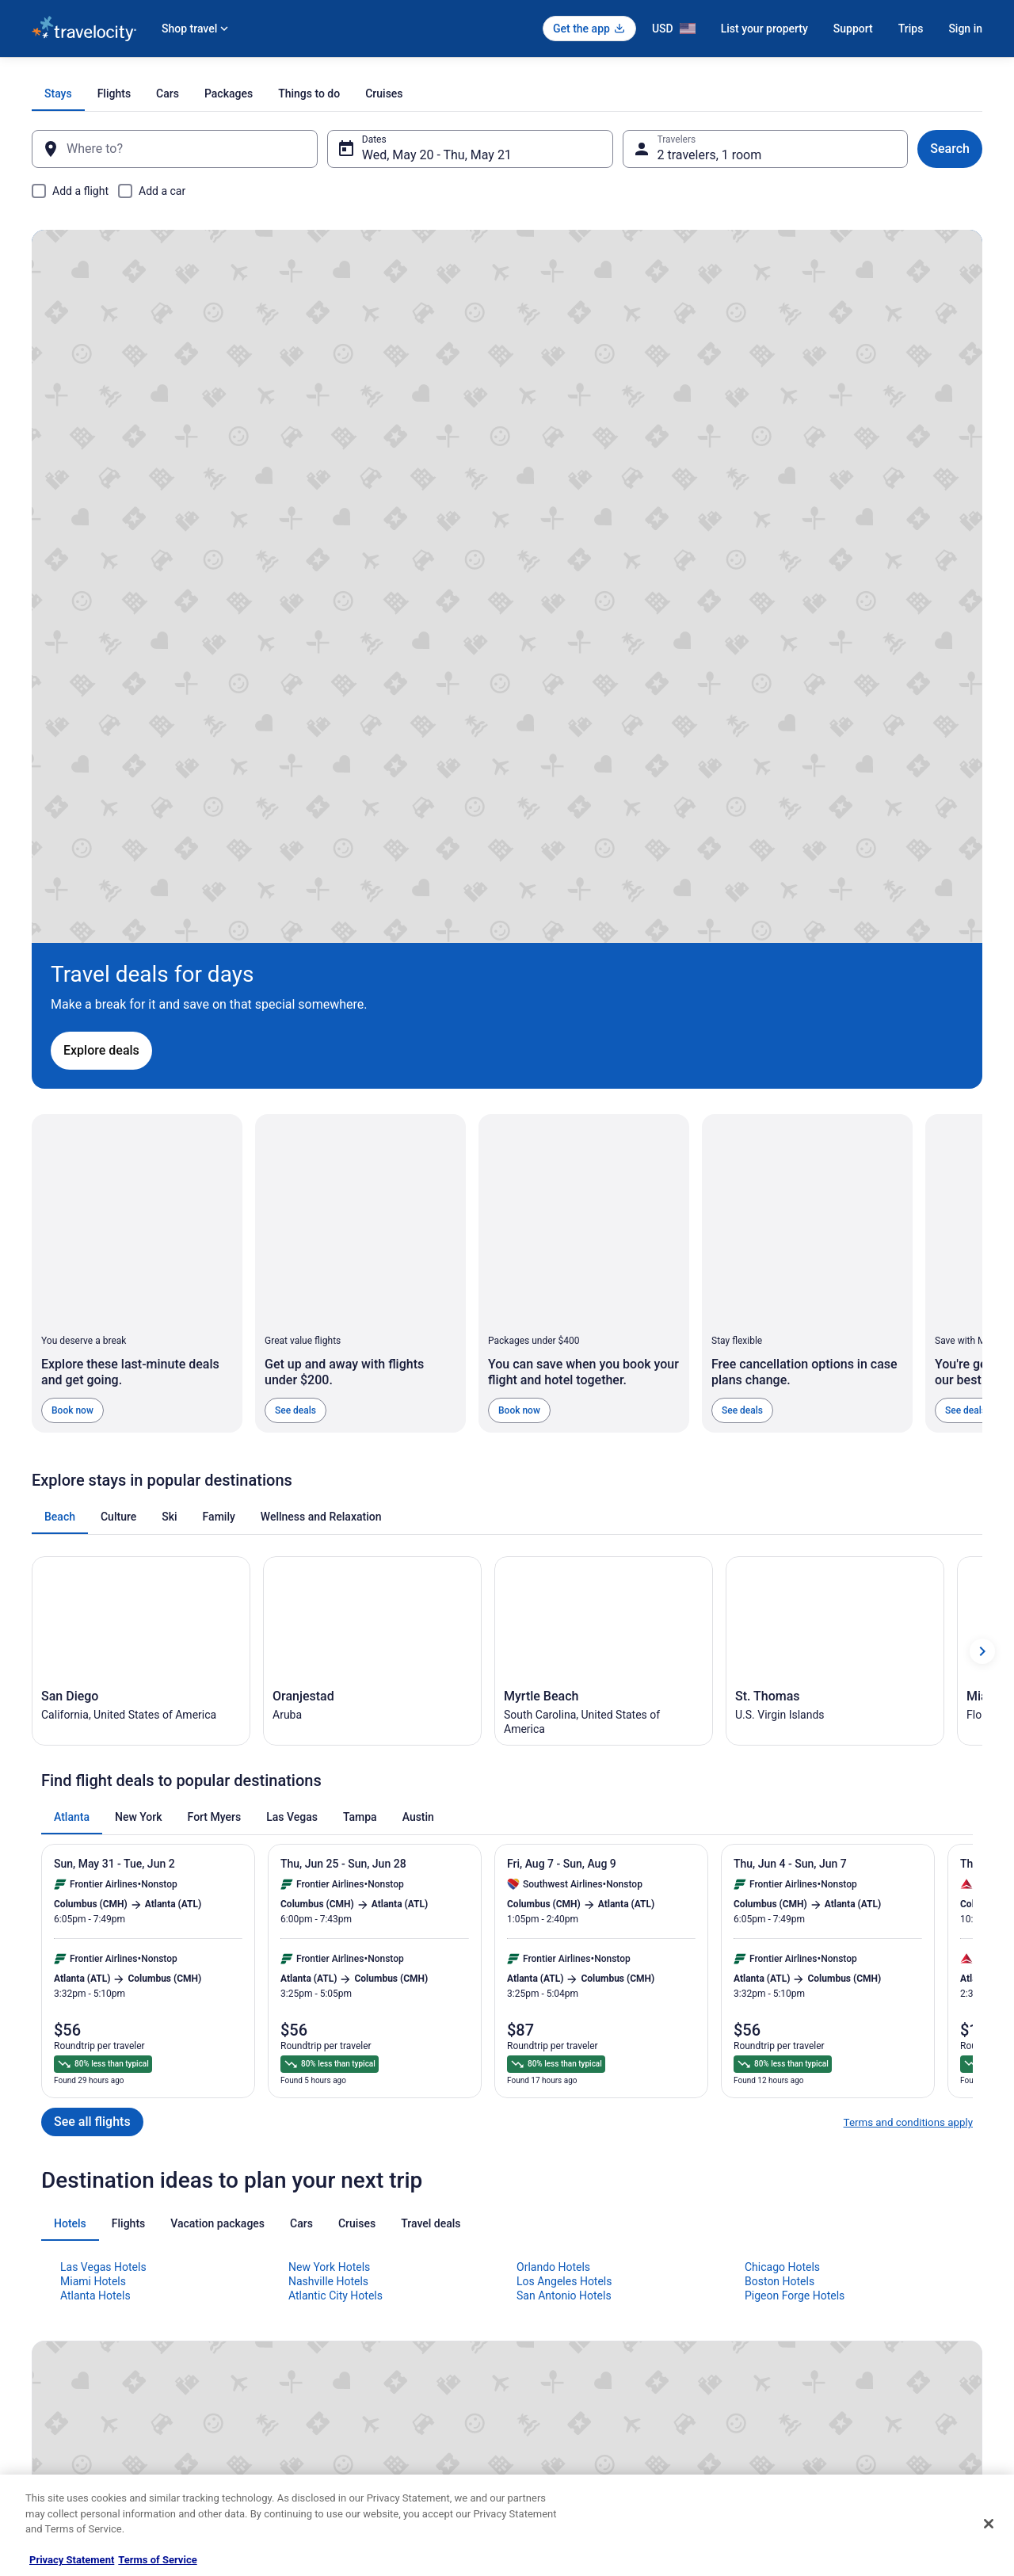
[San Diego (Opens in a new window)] (141, 1224)
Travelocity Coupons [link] (320, 2423)
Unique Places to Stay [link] (323, 2448)
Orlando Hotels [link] (553, 1847)
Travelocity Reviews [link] (318, 2397)
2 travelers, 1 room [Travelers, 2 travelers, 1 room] (703, 154)
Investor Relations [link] (70, 2397)
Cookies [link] (540, 2296)
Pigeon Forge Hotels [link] (794, 1875)
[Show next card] (982, 1225)
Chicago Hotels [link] (782, 1847)
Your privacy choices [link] (566, 2397)
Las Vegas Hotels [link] (103, 1847)
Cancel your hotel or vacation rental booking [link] (861, 2296)
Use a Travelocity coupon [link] (821, 2372)
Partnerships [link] (59, 2347)
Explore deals (139, 579)
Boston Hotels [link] (779, 1861)
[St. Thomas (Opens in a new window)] (835, 1224)
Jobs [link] (42, 2296)
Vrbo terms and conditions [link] (579, 2347)
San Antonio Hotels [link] (564, 1875)
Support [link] (785, 2270)
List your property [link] (68, 2321)
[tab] (341, 93)
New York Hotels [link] (329, 1847)
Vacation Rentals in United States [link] (347, 2296)
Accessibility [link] (549, 2372)
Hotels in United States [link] (325, 2270)
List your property (764, 28)
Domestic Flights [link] (313, 2347)
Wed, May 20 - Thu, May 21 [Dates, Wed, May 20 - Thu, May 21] (443, 154)
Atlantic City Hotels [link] (335, 1875)
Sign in (965, 28)
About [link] (44, 2270)
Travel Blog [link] (300, 2473)
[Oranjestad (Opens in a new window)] (372, 1224)
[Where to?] (187, 149)
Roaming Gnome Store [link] (79, 2423)
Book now (72, 977)
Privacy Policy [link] (552, 2270)
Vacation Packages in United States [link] (352, 2321)
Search (931, 148)
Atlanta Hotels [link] (95, 1875)
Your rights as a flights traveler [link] (832, 2397)
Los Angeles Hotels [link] (564, 1861)
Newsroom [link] (55, 2372)
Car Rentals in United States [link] (336, 2372)
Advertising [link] (55, 2448)
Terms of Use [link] (551, 2321)
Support (853, 28)
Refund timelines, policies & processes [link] (849, 2347)
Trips (911, 28)
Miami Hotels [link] (93, 1861)
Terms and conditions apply (908, 1703)
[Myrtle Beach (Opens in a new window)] (603, 1224)
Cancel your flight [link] (805, 2321)
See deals (295, 977)
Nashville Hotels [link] (328, 1861)
